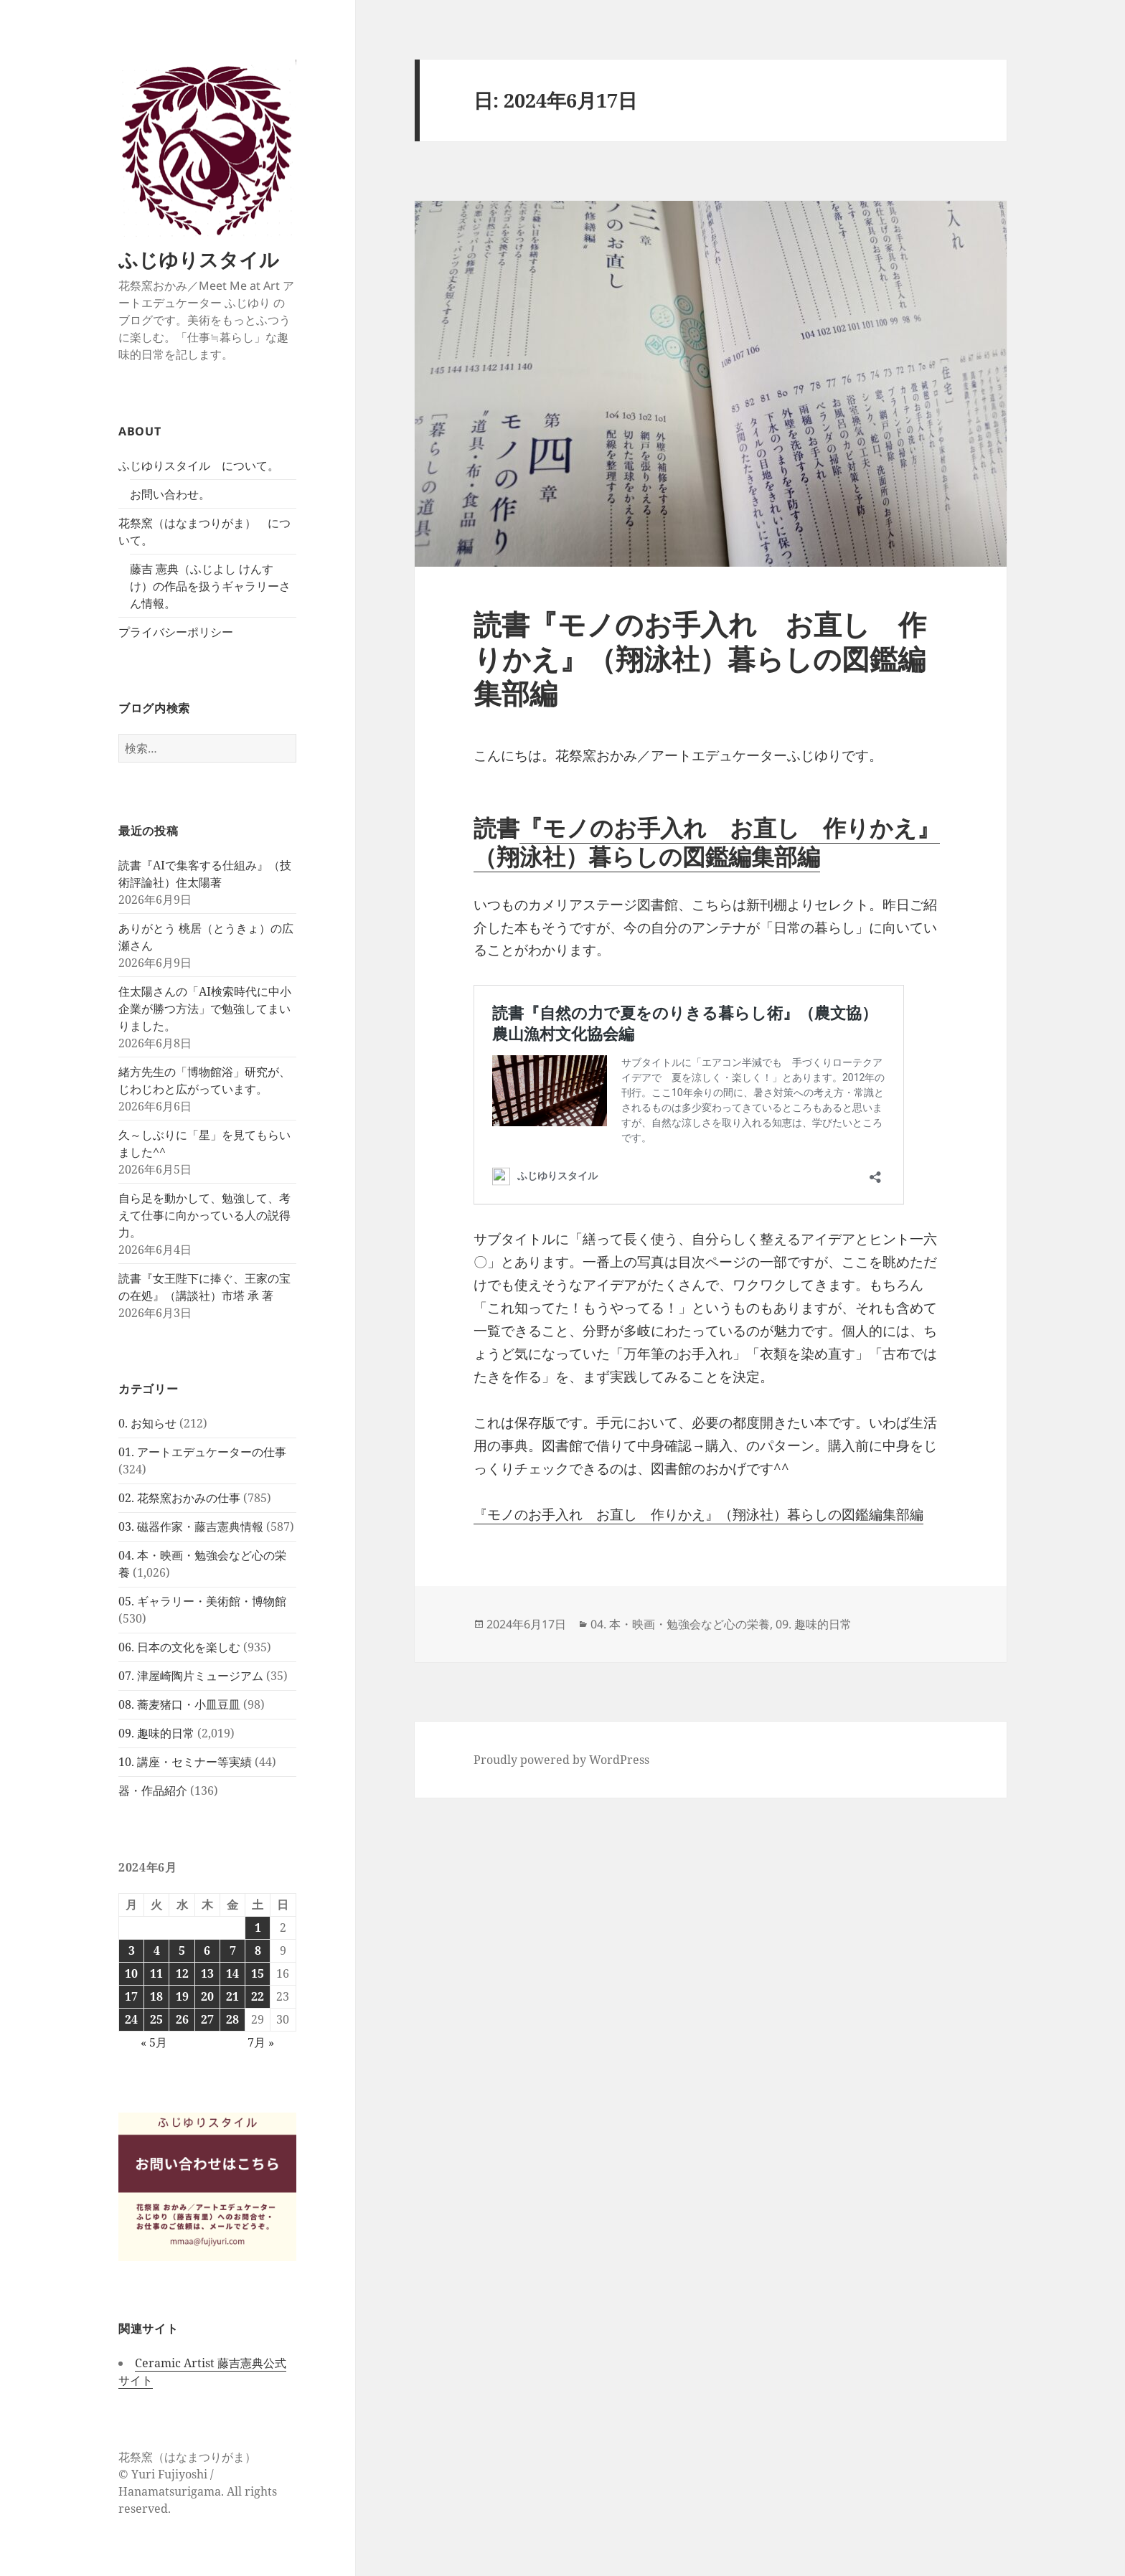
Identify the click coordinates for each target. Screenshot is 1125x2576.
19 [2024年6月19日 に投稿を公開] (182, 1996)
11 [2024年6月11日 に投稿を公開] (156, 1973)
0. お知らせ (147, 1423)
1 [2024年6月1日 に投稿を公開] (258, 1927)
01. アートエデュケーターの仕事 (202, 1452)
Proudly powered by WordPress (561, 1760)
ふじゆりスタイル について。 (198, 465)
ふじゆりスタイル (198, 259)
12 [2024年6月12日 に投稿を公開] (182, 1973)
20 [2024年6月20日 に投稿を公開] (207, 1996)
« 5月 (154, 2042)
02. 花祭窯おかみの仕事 (179, 1498)
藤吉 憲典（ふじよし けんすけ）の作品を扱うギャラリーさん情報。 (210, 586)
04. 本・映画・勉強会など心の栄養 (680, 1624)
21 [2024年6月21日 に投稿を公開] (232, 1996)
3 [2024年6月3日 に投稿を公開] (131, 1950)
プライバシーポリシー (175, 632)
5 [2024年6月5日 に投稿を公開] (182, 1950)
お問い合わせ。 (170, 494)
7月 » (261, 2042)
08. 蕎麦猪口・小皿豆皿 (179, 1704)
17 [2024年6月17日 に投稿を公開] (131, 1996)
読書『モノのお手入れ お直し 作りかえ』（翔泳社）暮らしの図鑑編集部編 (700, 658)
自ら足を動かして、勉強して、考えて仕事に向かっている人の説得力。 (204, 1215)
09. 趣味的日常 (156, 1733)
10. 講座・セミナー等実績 (185, 1762)
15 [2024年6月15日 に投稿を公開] (257, 1973)
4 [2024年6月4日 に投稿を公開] (157, 1950)
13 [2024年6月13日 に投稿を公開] (207, 1973)
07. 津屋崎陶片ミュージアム (190, 1676)
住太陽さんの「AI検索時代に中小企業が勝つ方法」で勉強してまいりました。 (204, 1008)
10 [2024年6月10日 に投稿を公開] (131, 1973)
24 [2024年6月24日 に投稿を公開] (131, 2019)
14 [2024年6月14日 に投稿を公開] (232, 1973)
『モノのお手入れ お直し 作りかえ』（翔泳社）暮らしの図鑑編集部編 (707, 842)
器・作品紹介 (152, 1790)
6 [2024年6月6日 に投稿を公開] (207, 1950)
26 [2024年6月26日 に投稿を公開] (182, 2019)
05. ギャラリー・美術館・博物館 (202, 1601)
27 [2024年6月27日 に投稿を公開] (207, 2019)
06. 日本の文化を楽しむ (179, 1647)
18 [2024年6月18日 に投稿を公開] (156, 1996)
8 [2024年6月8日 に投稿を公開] (258, 1950)
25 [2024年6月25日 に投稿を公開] (156, 2019)
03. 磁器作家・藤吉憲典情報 (190, 1526)
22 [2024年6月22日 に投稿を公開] (257, 1996)
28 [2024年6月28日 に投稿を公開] (232, 2019)
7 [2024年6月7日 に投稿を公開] (233, 1950)
